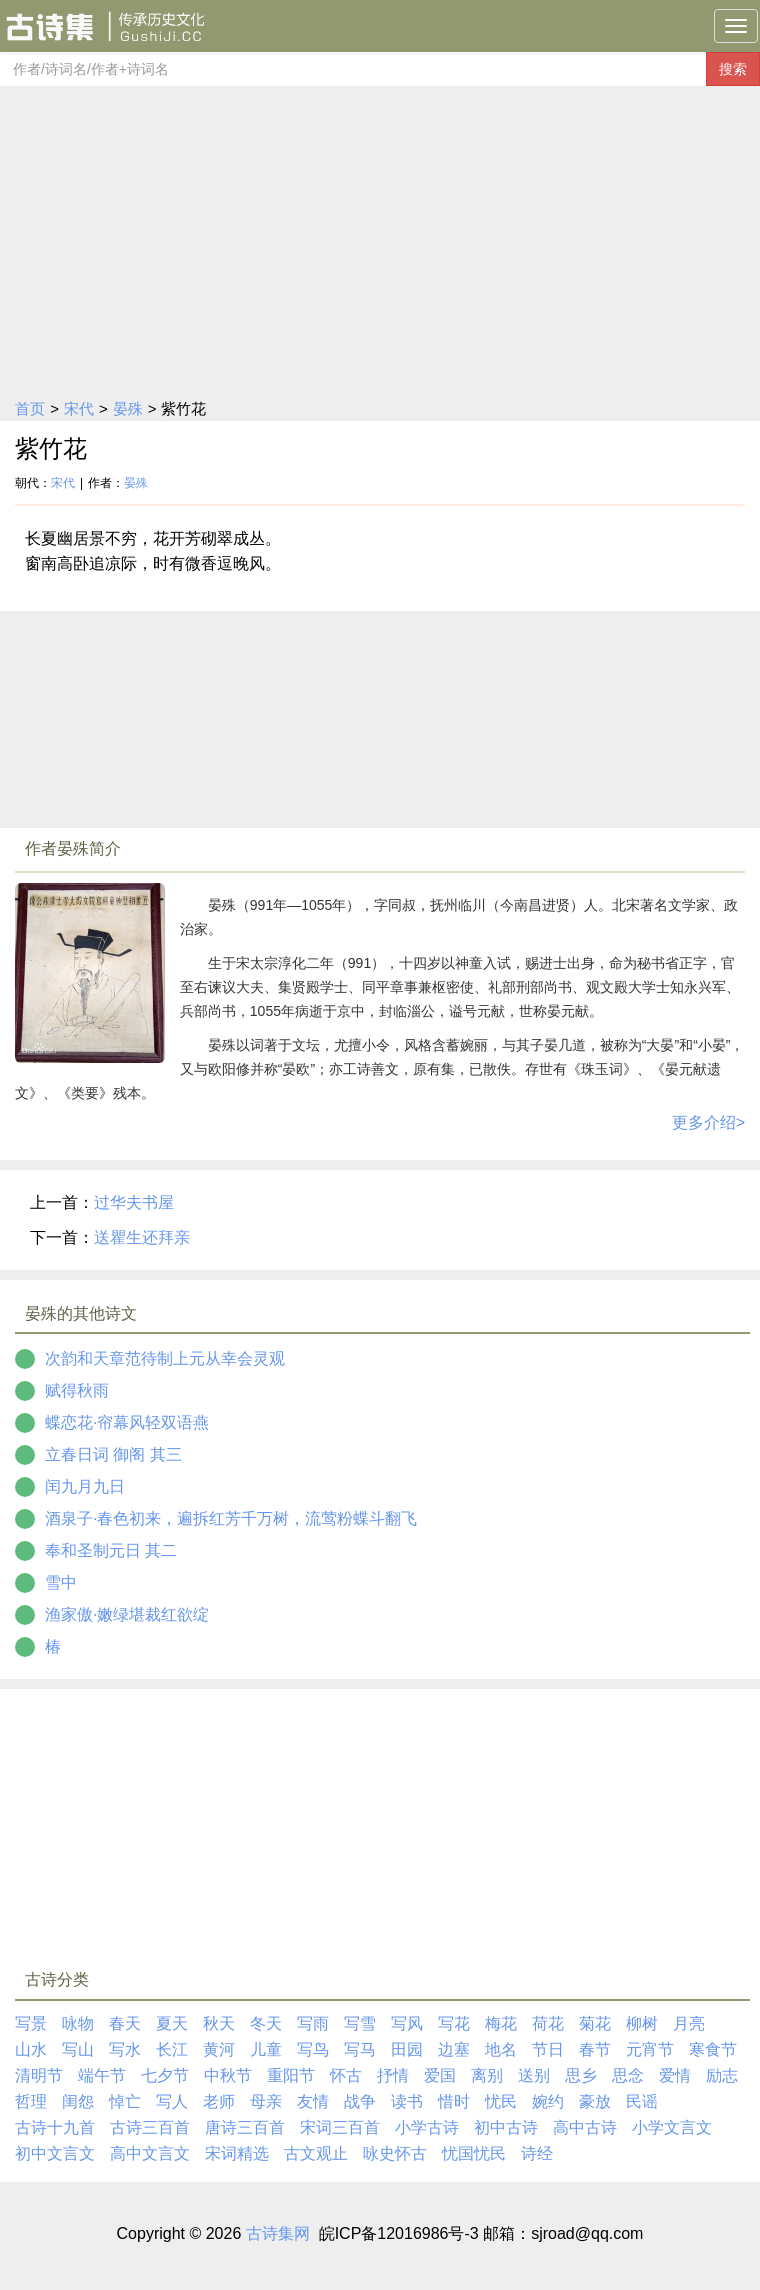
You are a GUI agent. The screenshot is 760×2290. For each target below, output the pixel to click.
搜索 (733, 69)
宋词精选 (237, 2153)
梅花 (501, 2023)
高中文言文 (150, 2153)
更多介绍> (708, 1122)
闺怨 (78, 2101)
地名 (501, 2049)
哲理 (31, 2101)
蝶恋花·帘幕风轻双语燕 (127, 1422)
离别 (487, 2075)
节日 (548, 2049)
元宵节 (650, 2049)
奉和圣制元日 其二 (111, 1550)
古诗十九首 (55, 2127)
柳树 (642, 2023)
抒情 (393, 2075)
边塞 (454, 2049)
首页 (30, 408)
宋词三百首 (340, 2127)
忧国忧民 (474, 2153)
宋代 (79, 408)
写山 (78, 2049)
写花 (454, 2023)
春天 (125, 2023)
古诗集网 (278, 2233)
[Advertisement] (380, 236)
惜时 (454, 2101)
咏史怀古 (395, 2153)
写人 (172, 2101)
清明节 (39, 2075)
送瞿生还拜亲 (142, 1237)
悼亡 (125, 2101)
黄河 (219, 2049)
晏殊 (128, 408)
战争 (360, 2101)
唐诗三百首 (245, 2127)
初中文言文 (55, 2153)
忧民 (501, 2101)
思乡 (581, 2075)
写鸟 (313, 2049)
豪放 (595, 2101)
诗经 (537, 2153)
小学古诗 (427, 2127)
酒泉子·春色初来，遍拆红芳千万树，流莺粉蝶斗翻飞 (231, 1518)
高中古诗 (585, 2127)
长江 (172, 2049)
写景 (31, 2023)
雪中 (61, 1582)
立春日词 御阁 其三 (113, 1454)
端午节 (102, 2075)
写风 (407, 2023)
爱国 (440, 2075)
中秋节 (228, 2075)
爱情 (675, 2075)
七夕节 (165, 2075)
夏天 (172, 2023)
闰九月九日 (85, 1486)
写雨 (313, 2023)
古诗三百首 (150, 2127)
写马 (360, 2049)
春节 (595, 2049)
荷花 (548, 2023)
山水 (31, 2049)
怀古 (346, 2075)
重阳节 (291, 2075)
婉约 (548, 2101)
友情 (313, 2101)
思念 (628, 2075)
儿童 (266, 2049)
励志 (722, 2075)
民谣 (642, 2101)
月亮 (689, 2023)
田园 (407, 2049)
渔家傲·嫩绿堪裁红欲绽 (127, 1614)
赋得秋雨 (77, 1390)
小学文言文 (672, 2127)
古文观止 (316, 2153)
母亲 (266, 2101)
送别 (534, 2075)
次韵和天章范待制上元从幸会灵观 (165, 1358)
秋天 (219, 2023)
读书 (407, 2101)
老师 (219, 2101)
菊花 (595, 2023)
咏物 (78, 2023)
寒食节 (713, 2049)
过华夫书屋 (134, 1202)
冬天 (266, 2023)
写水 (125, 2049)
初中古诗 (506, 2127)
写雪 (360, 2023)
